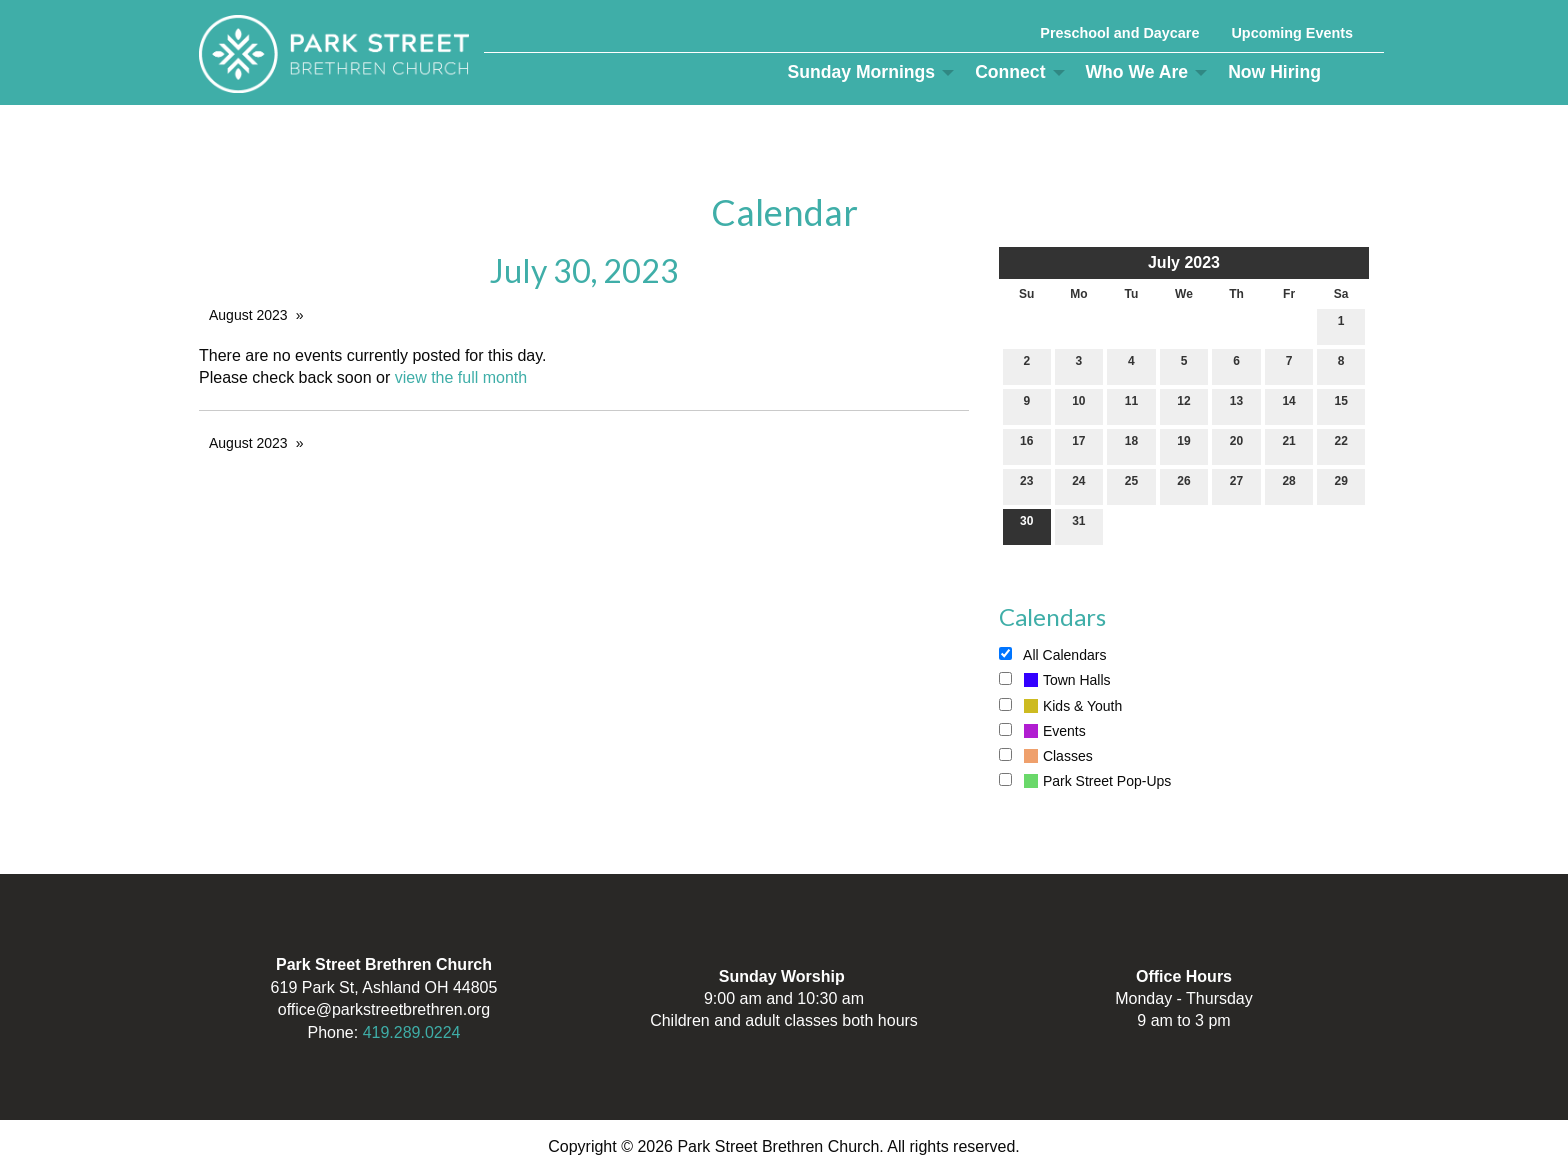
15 (1341, 405)
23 (1026, 485)
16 (1026, 445)
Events (1042, 731)
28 (1288, 485)
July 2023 (1184, 262)
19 (1183, 445)
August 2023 (248, 315)
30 (1026, 525)
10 (1078, 405)
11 (1131, 405)
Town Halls (1055, 680)
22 (1341, 445)
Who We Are (1137, 72)
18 (1131, 445)
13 (1236, 405)
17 (1078, 445)
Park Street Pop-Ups (1085, 781)
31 (1078, 525)
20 (1236, 445)
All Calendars (1052, 655)
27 (1236, 485)
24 (1078, 485)
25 (1131, 485)
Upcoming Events (1292, 33)
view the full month (461, 377)
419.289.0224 (412, 1032)
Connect (1010, 72)
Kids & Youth (1060, 706)
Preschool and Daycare (1119, 33)
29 (1341, 485)
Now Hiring (1274, 72)
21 (1288, 445)
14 (1288, 405)
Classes (1046, 756)
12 (1183, 405)
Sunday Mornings (862, 72)
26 (1183, 485)
